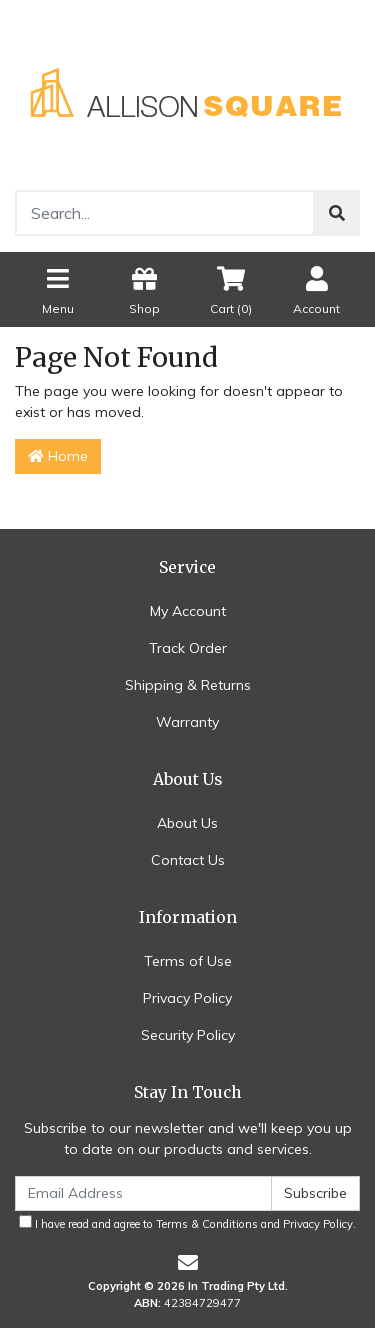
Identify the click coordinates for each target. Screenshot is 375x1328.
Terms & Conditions (207, 1224)
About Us (187, 823)
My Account (188, 611)
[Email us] (188, 1262)
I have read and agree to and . (187, 1223)
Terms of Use (188, 961)
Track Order (188, 648)
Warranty (187, 722)
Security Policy (188, 1035)
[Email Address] (143, 1193)
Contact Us (188, 860)
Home (58, 456)
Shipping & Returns (188, 685)
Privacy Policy (187, 998)
